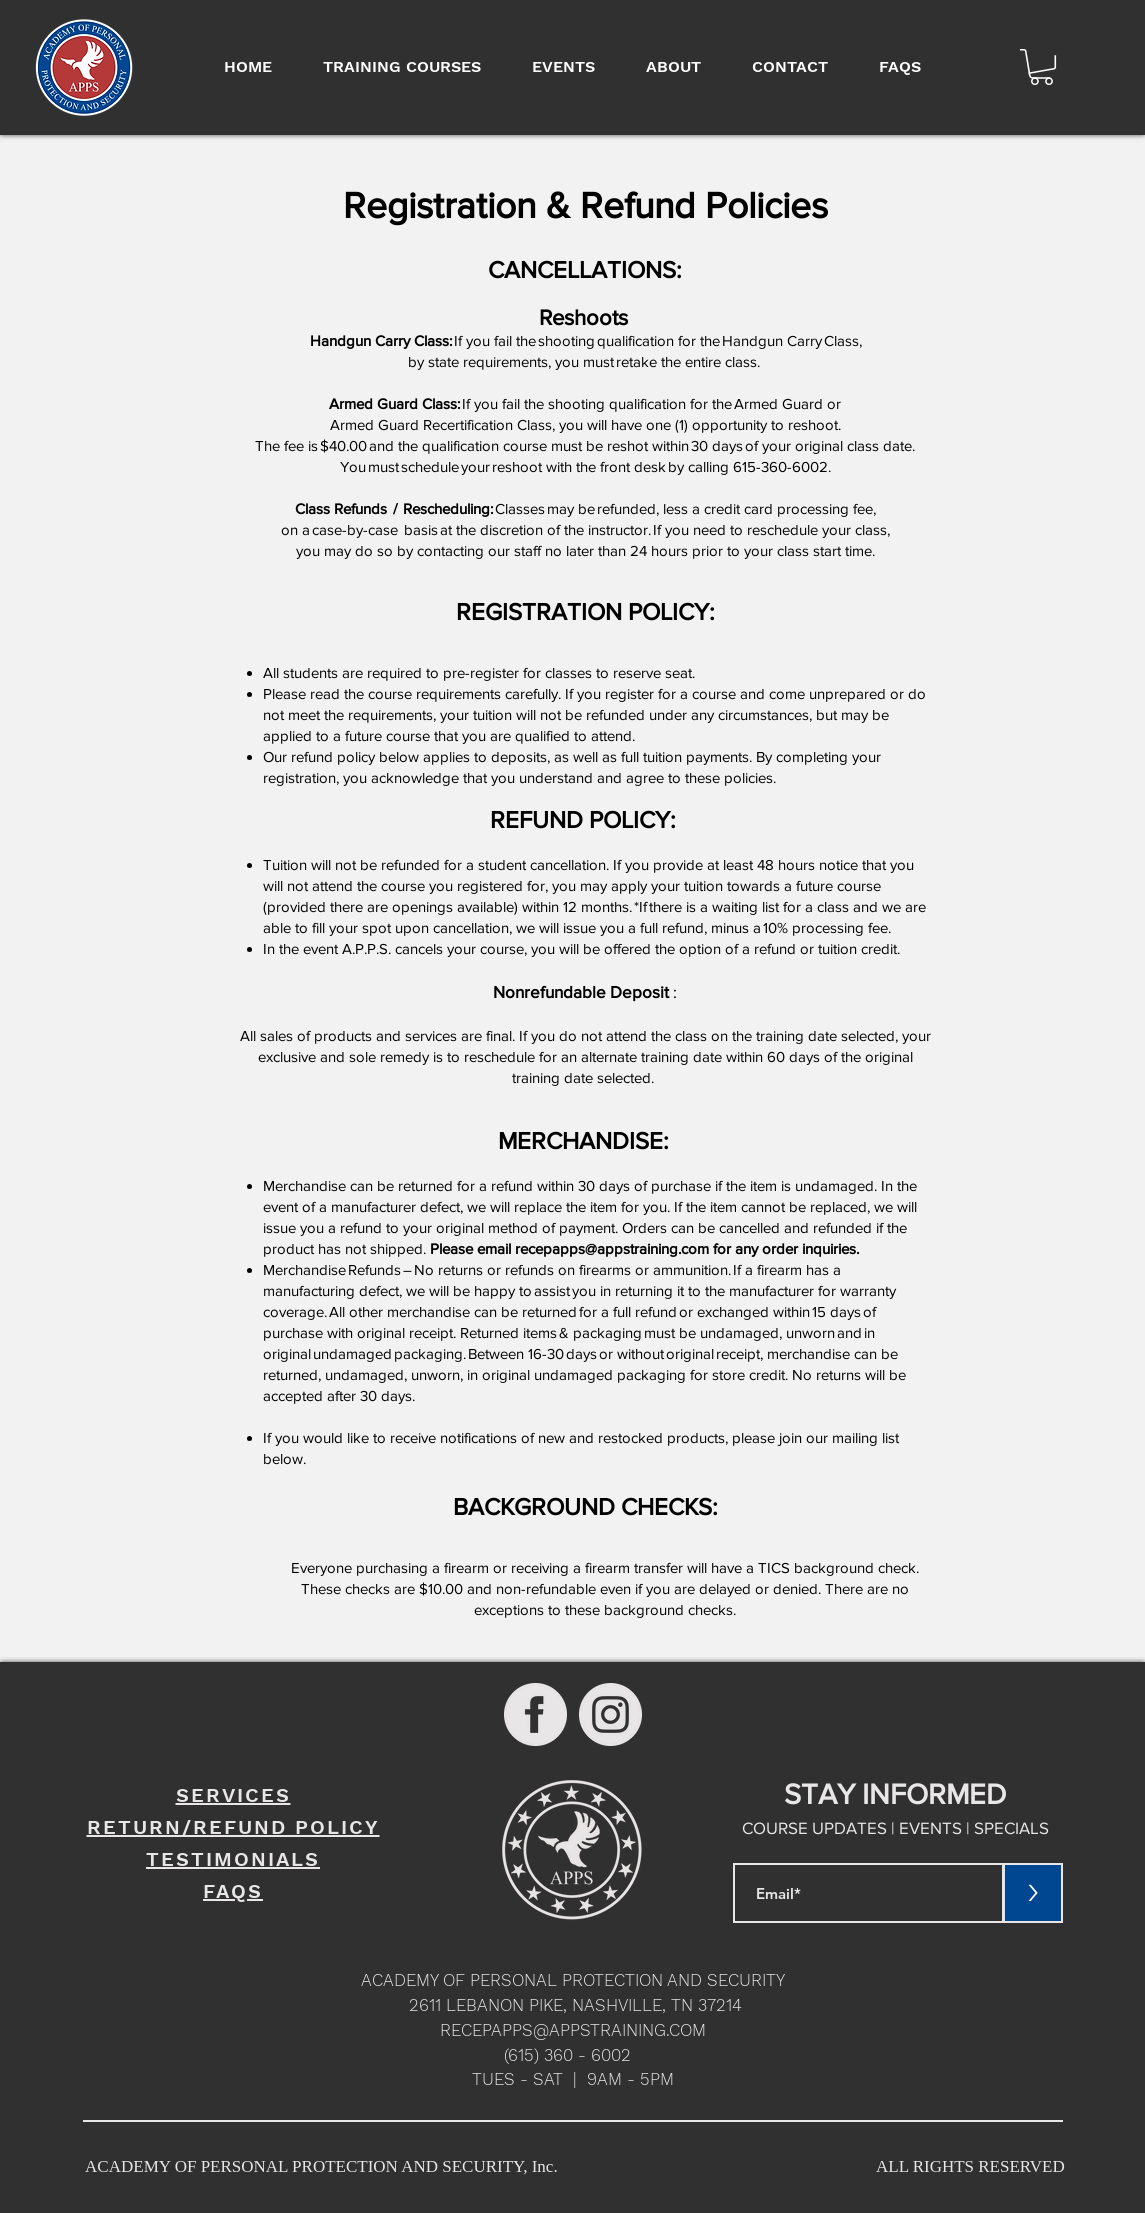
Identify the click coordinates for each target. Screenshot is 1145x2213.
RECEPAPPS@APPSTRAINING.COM (573, 2030)
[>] (1033, 1893)
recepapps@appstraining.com (612, 1248)
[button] (1041, 67)
